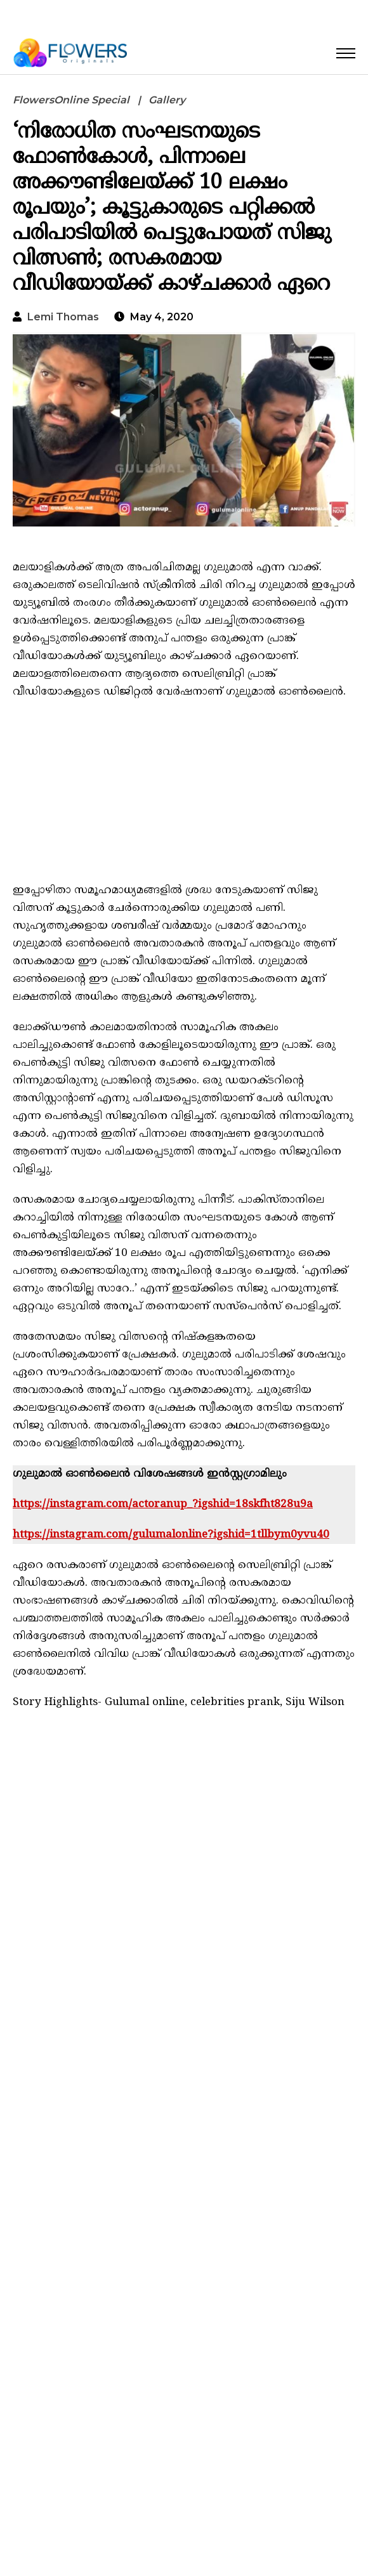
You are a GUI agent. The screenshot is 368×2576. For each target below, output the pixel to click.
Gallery (166, 100)
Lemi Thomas (63, 317)
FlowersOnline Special (71, 100)
